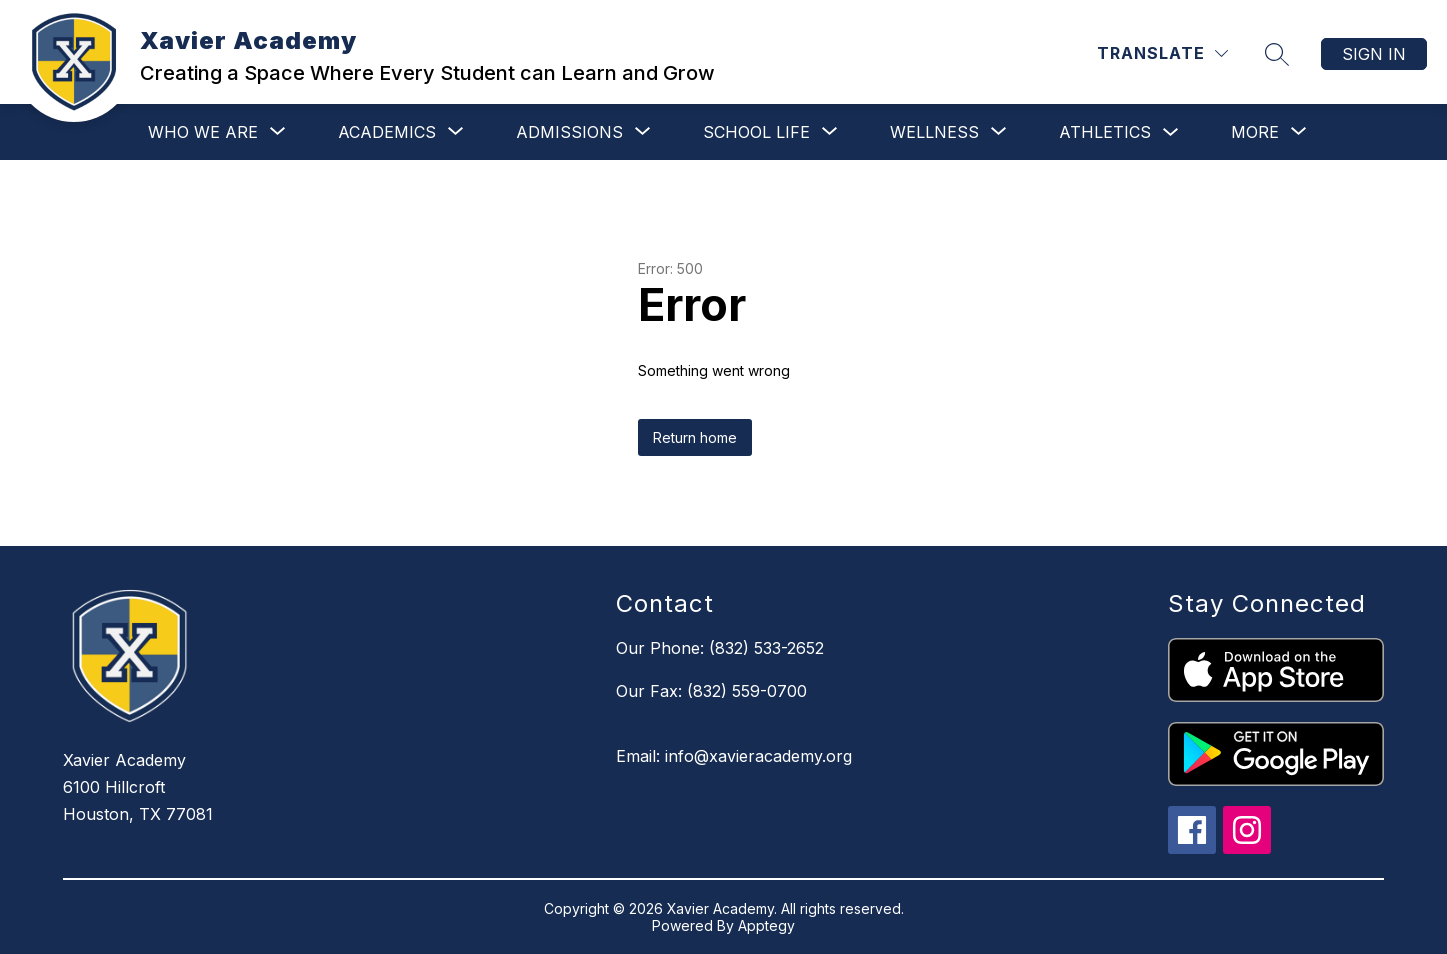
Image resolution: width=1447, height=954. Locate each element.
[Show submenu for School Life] (756, 132)
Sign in (1374, 54)
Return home (695, 437)
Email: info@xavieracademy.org (734, 756)
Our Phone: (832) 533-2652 (720, 648)
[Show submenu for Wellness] (934, 132)
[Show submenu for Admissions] (569, 132)
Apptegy (766, 925)
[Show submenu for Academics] (387, 132)
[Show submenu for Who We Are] (203, 132)
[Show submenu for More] (1255, 132)
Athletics (1105, 132)
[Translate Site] (1162, 53)
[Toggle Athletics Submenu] (1171, 132)
